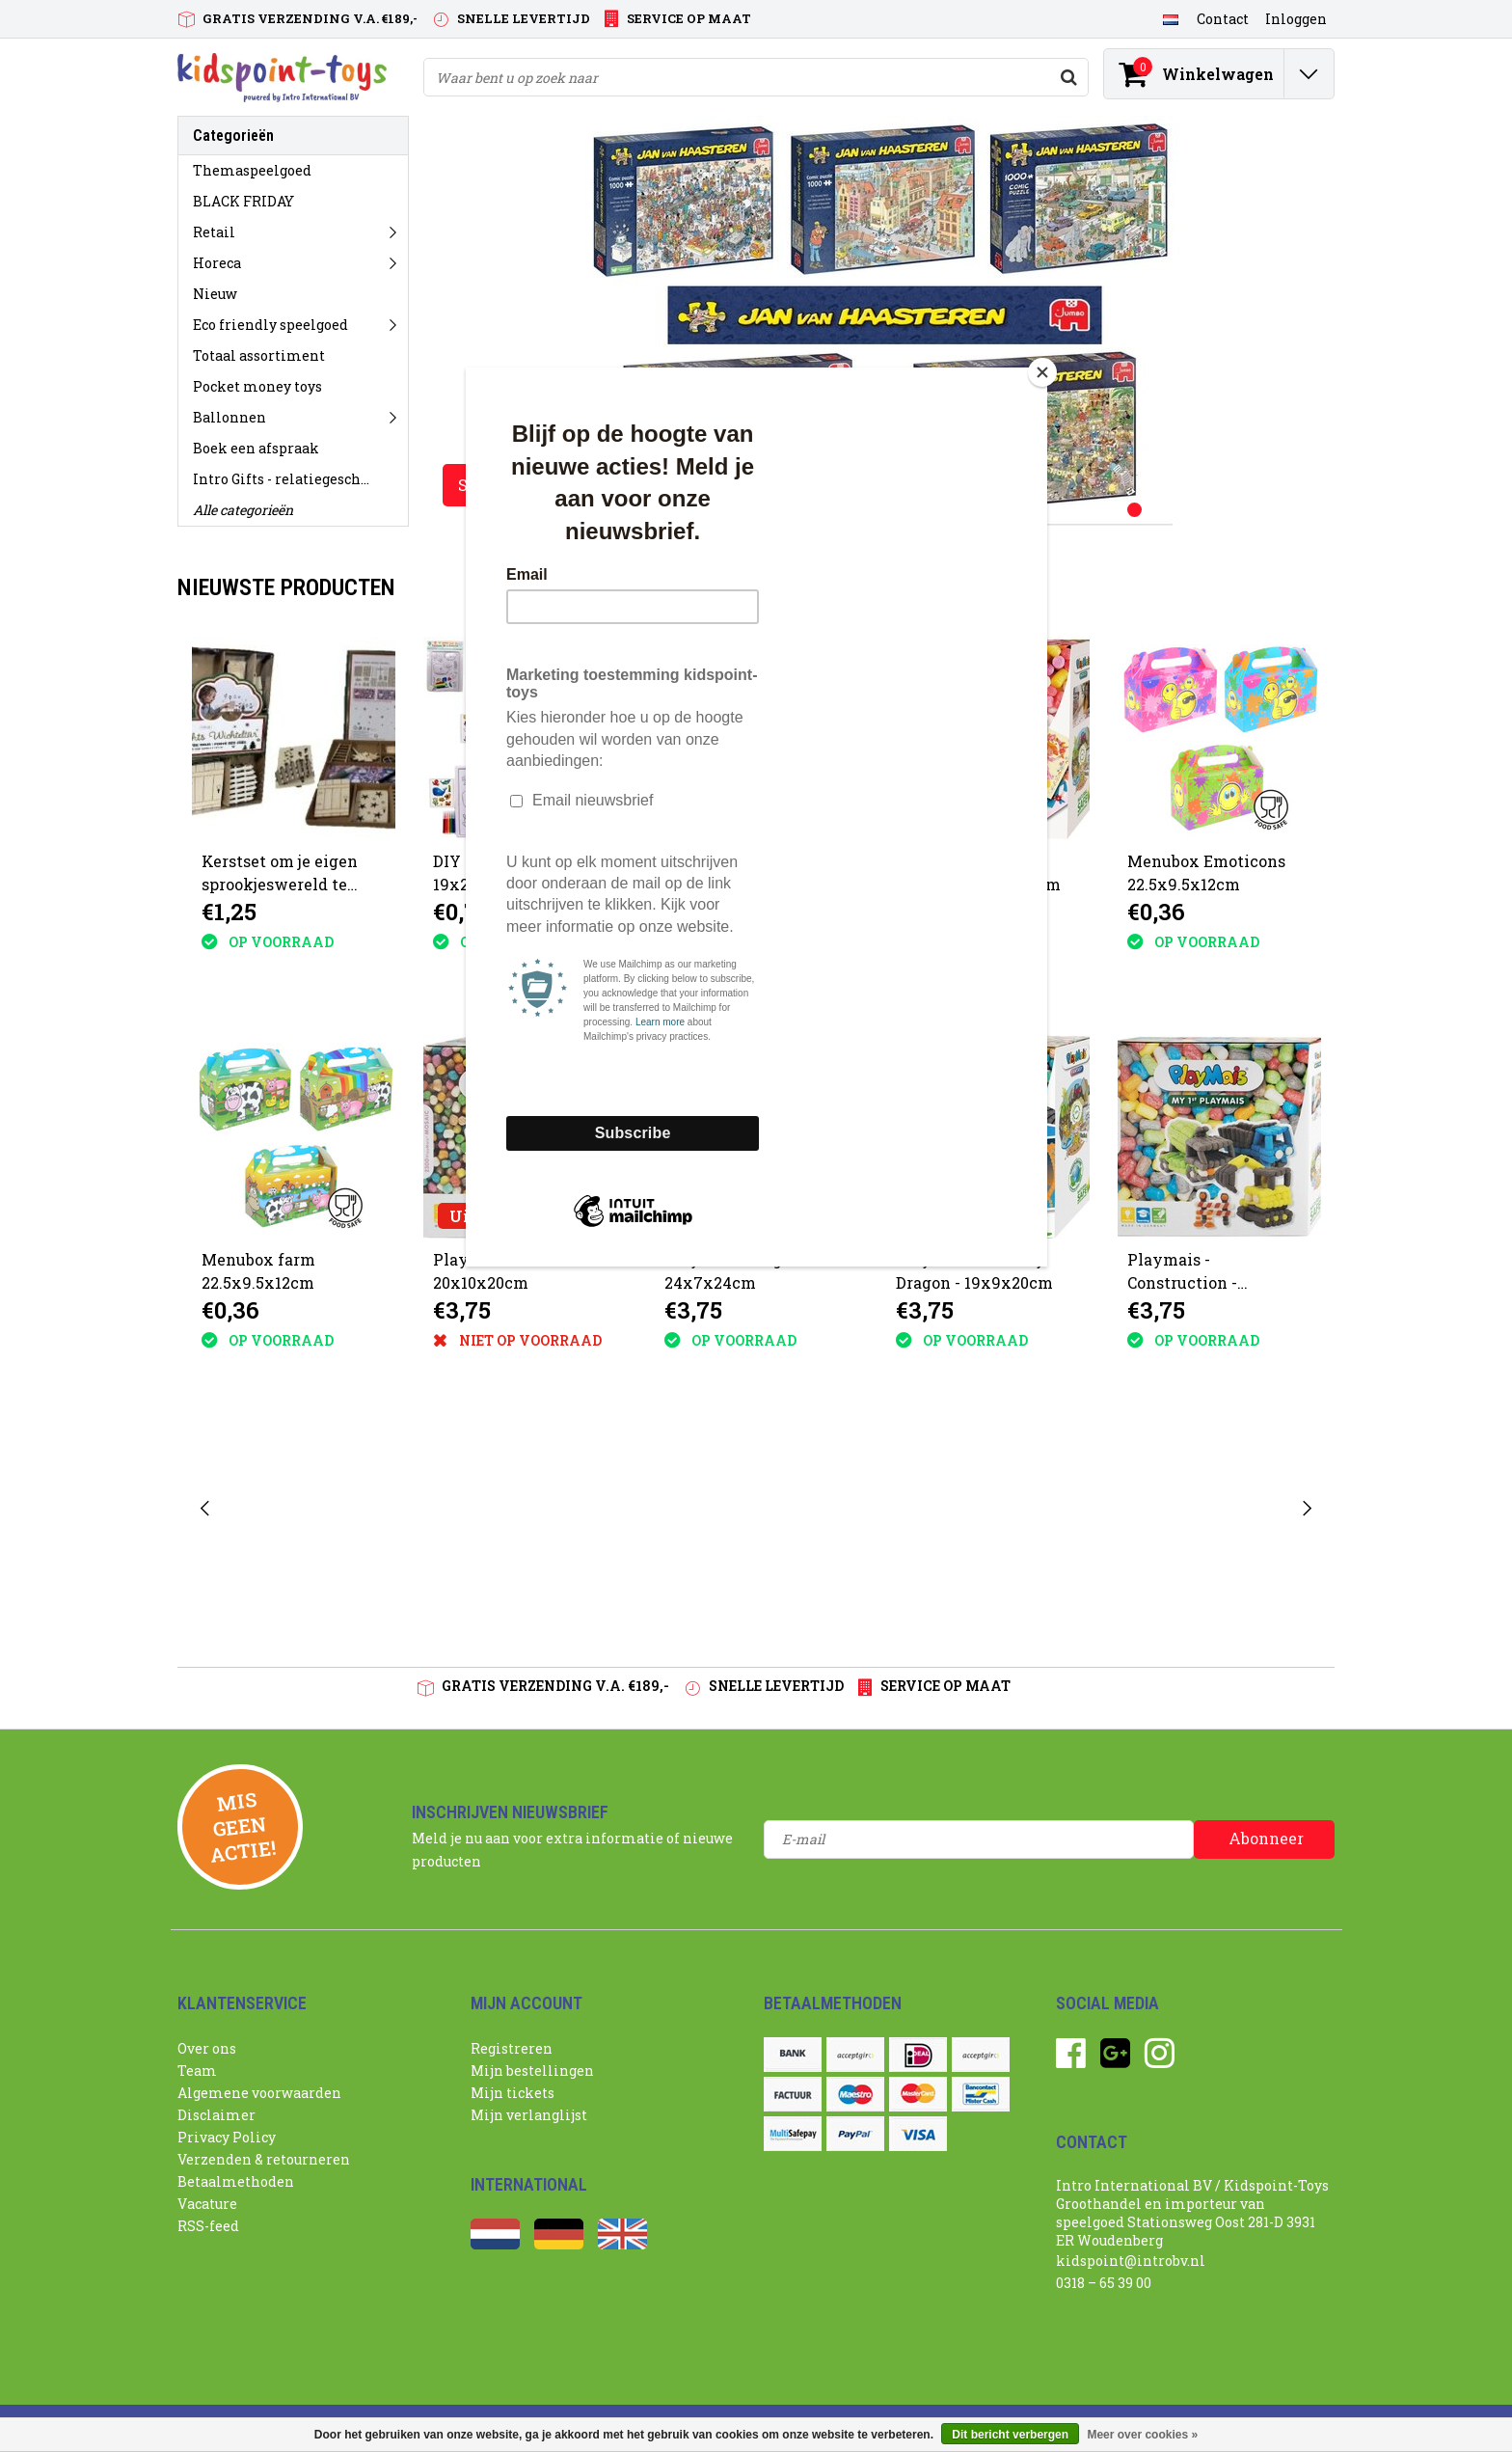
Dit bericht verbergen (1010, 2434)
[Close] (1042, 372)
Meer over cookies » (1142, 2434)
